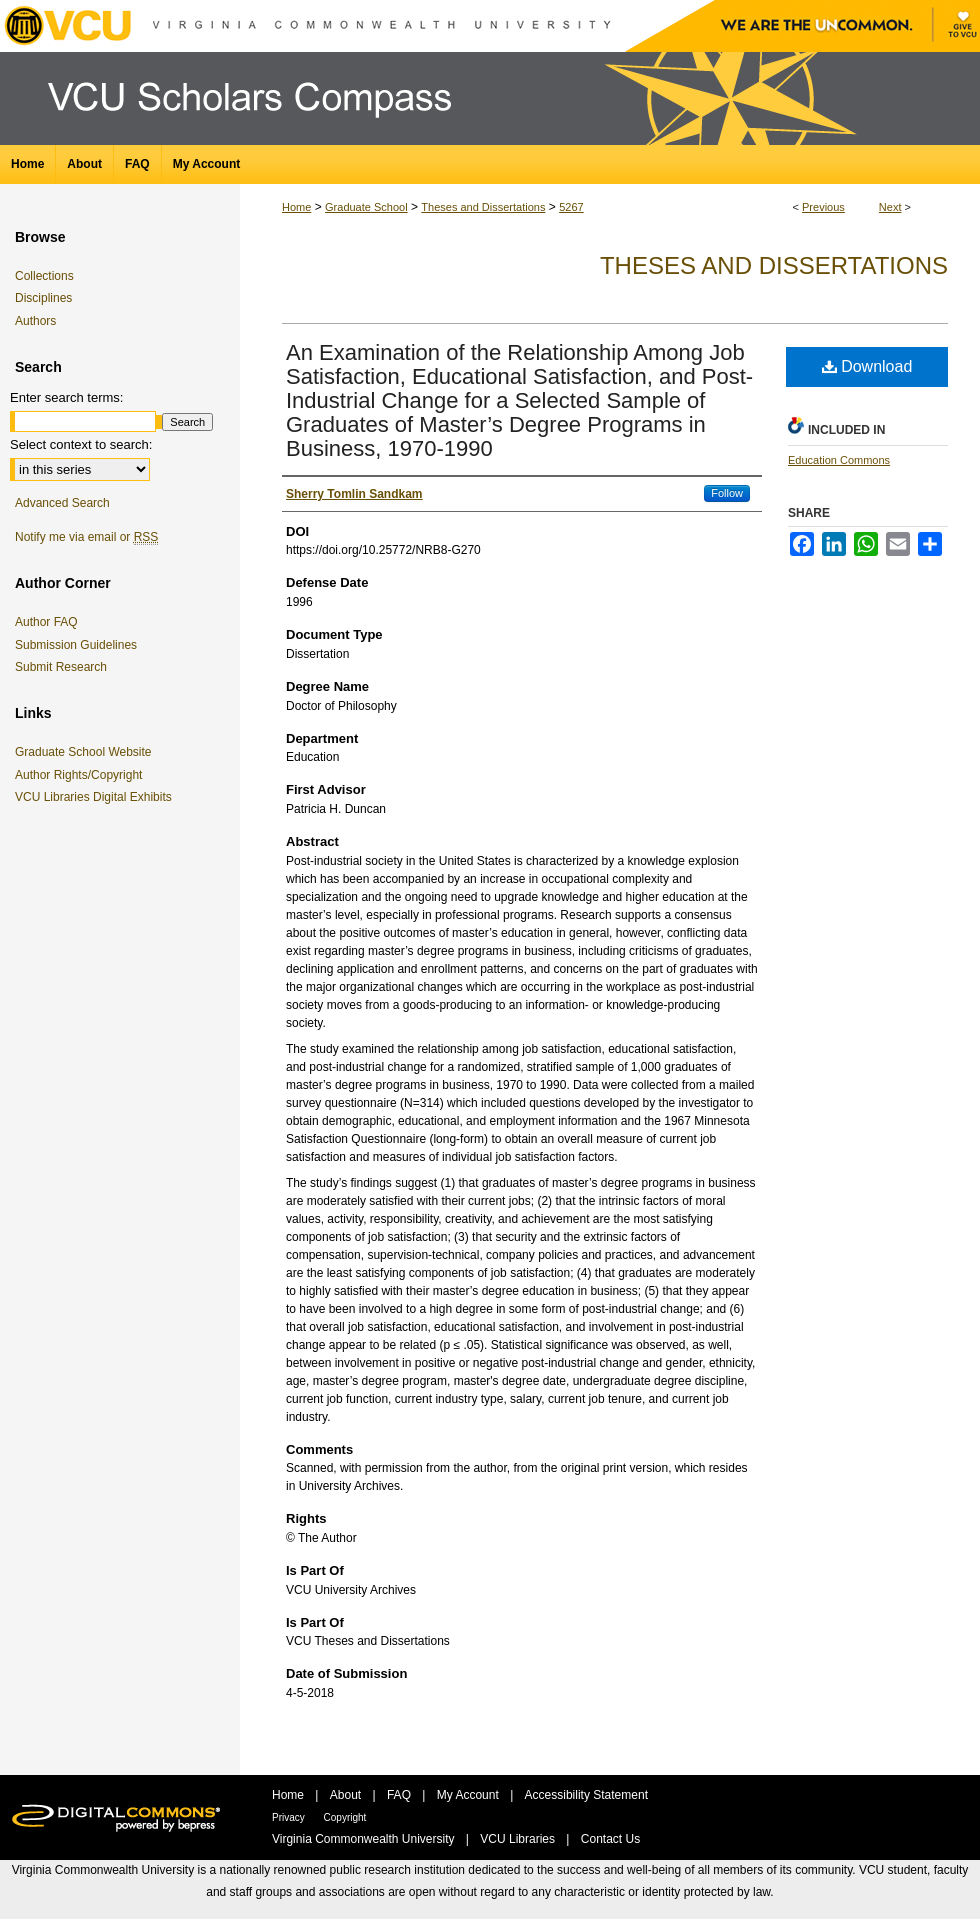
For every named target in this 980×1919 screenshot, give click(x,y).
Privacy (290, 1817)
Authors (35, 321)
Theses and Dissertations (483, 207)
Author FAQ (46, 622)
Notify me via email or (86, 537)
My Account (469, 1795)
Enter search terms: (66, 397)
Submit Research (61, 667)
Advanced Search (62, 503)
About (347, 1795)
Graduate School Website (87, 752)
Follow (727, 493)
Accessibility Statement (586, 1795)
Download (867, 366)
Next (890, 207)
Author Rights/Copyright (82, 775)
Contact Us (610, 1839)
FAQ (400, 1795)
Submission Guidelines (76, 645)
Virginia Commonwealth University (365, 1839)
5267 (571, 207)
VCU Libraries (519, 1839)
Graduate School (366, 207)
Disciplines (43, 298)
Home (296, 207)
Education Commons (839, 460)
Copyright (345, 1817)
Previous (823, 207)
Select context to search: (81, 444)
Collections (44, 276)
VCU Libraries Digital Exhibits (97, 797)
